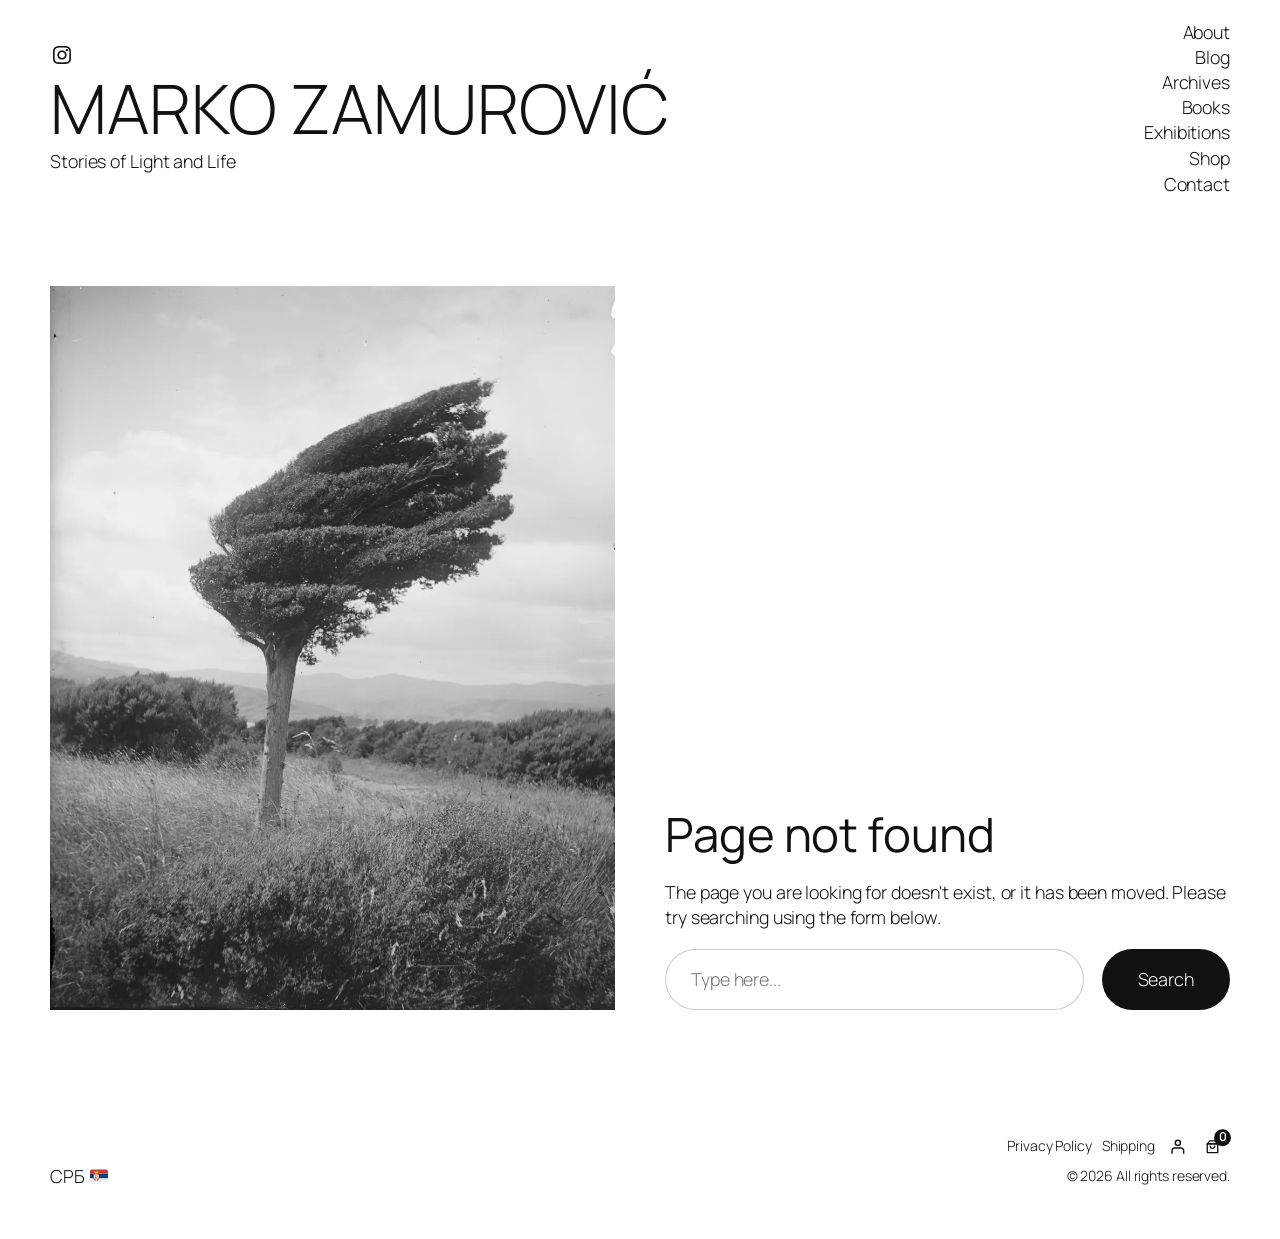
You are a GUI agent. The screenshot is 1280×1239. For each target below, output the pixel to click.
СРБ (79, 1176)
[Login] (1177, 1146)
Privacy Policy (1049, 1145)
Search (1166, 979)
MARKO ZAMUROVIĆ (359, 107)
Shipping (1128, 1145)
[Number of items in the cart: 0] (1212, 1146)
